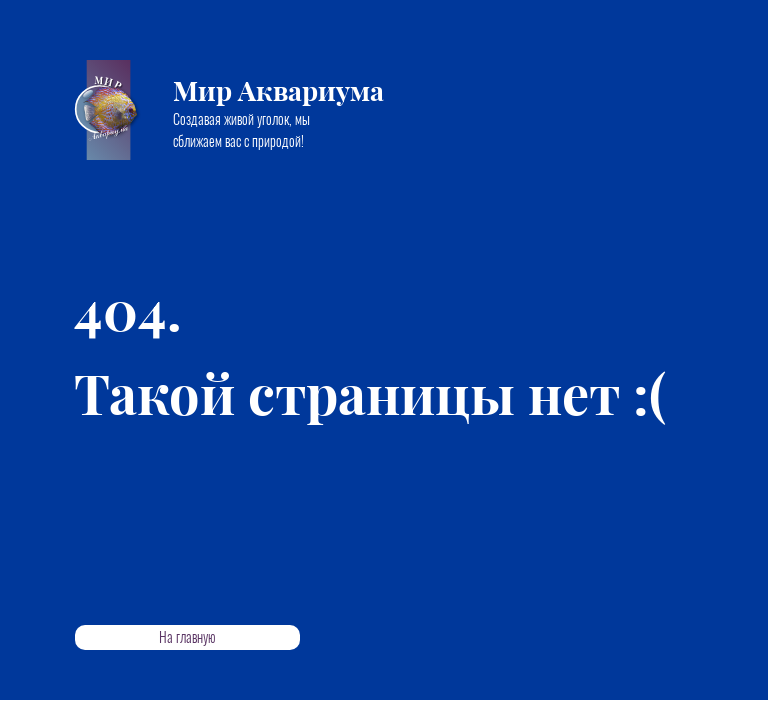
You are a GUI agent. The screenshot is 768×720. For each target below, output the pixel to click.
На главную (187, 637)
